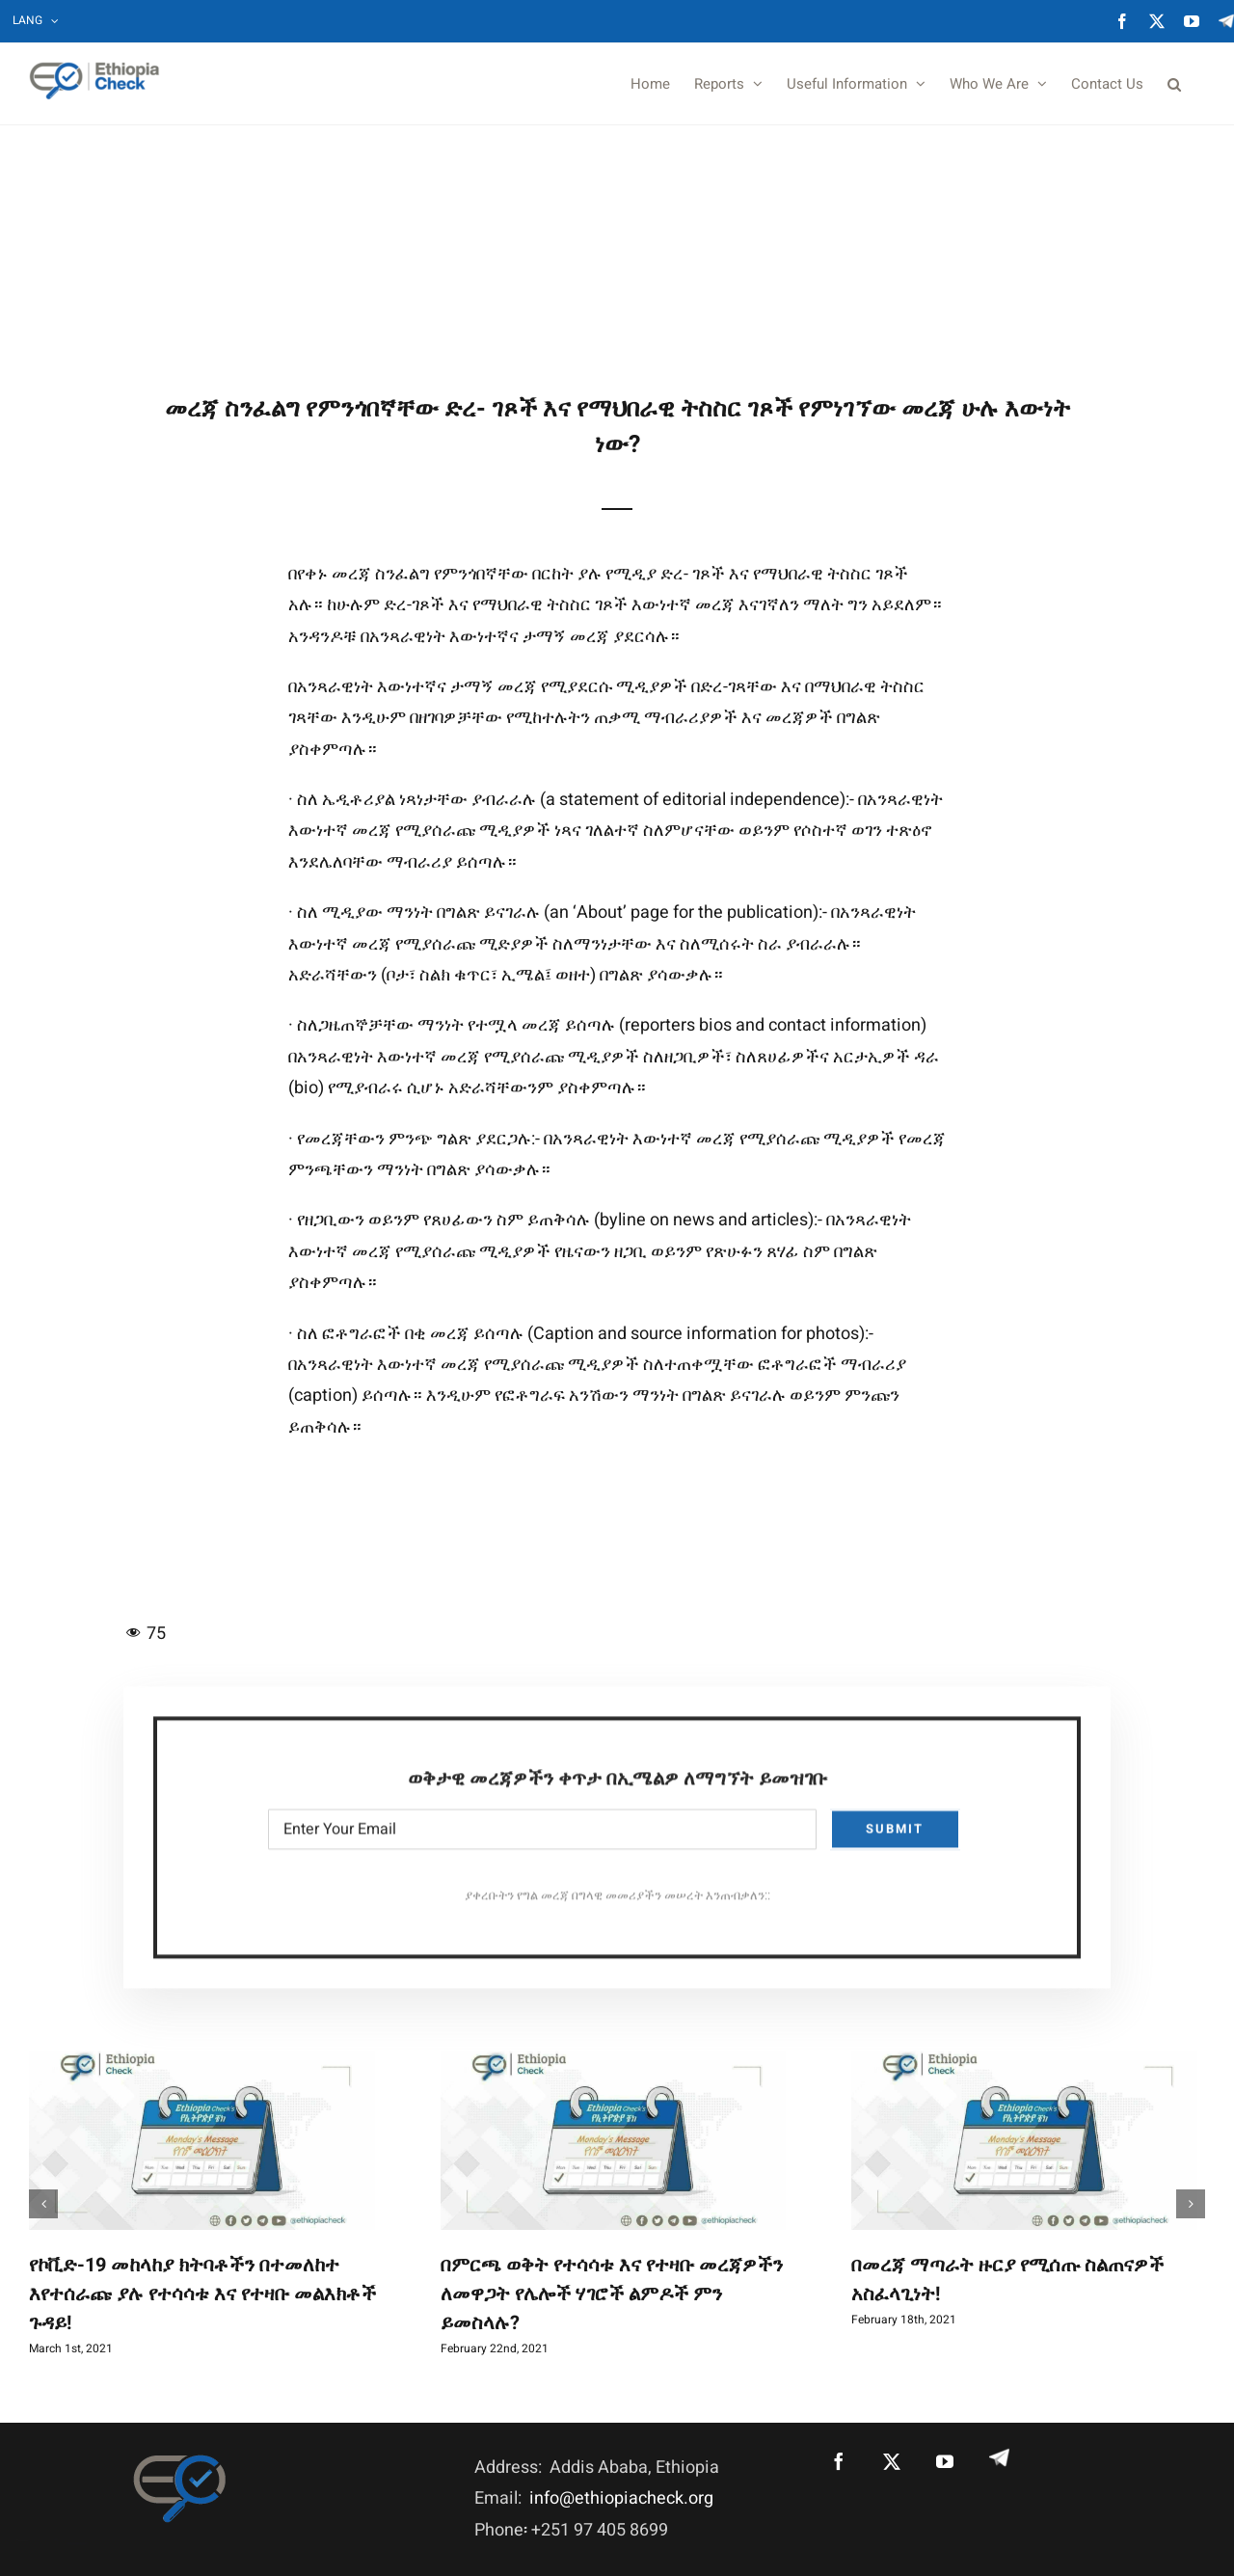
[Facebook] (839, 2461)
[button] (1174, 83)
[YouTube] (945, 2461)
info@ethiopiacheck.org (621, 2498)
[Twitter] (892, 2461)
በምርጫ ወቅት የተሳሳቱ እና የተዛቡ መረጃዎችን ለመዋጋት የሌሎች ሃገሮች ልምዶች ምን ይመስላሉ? (612, 2294)
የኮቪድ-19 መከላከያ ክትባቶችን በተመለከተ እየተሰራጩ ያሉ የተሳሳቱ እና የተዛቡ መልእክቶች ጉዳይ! (202, 2294)
